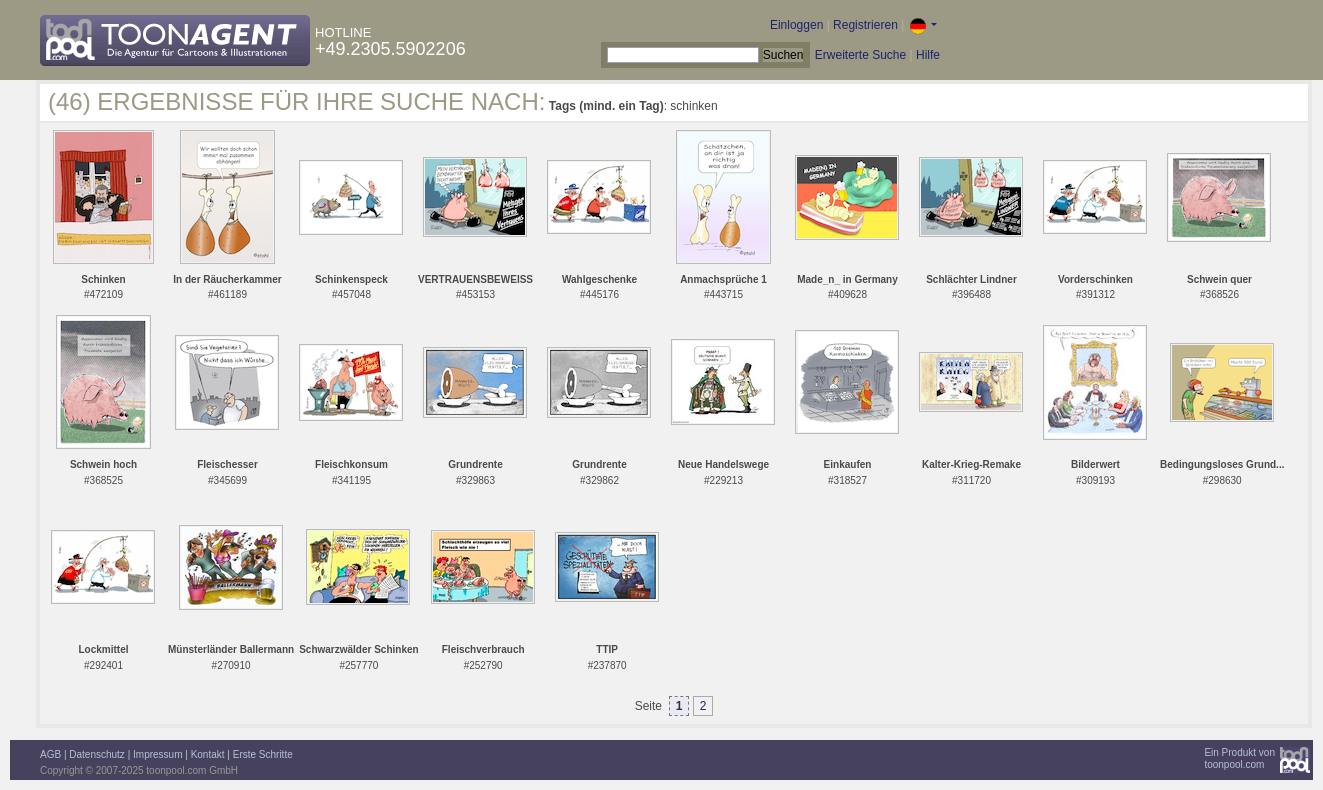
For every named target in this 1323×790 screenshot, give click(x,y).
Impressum (157, 754)
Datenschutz (97, 754)
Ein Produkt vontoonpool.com (1239, 758)
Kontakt (208, 754)
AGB (50, 754)
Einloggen (796, 25)
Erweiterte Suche (860, 55)
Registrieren (865, 25)
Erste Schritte (263, 754)
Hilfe (928, 55)
